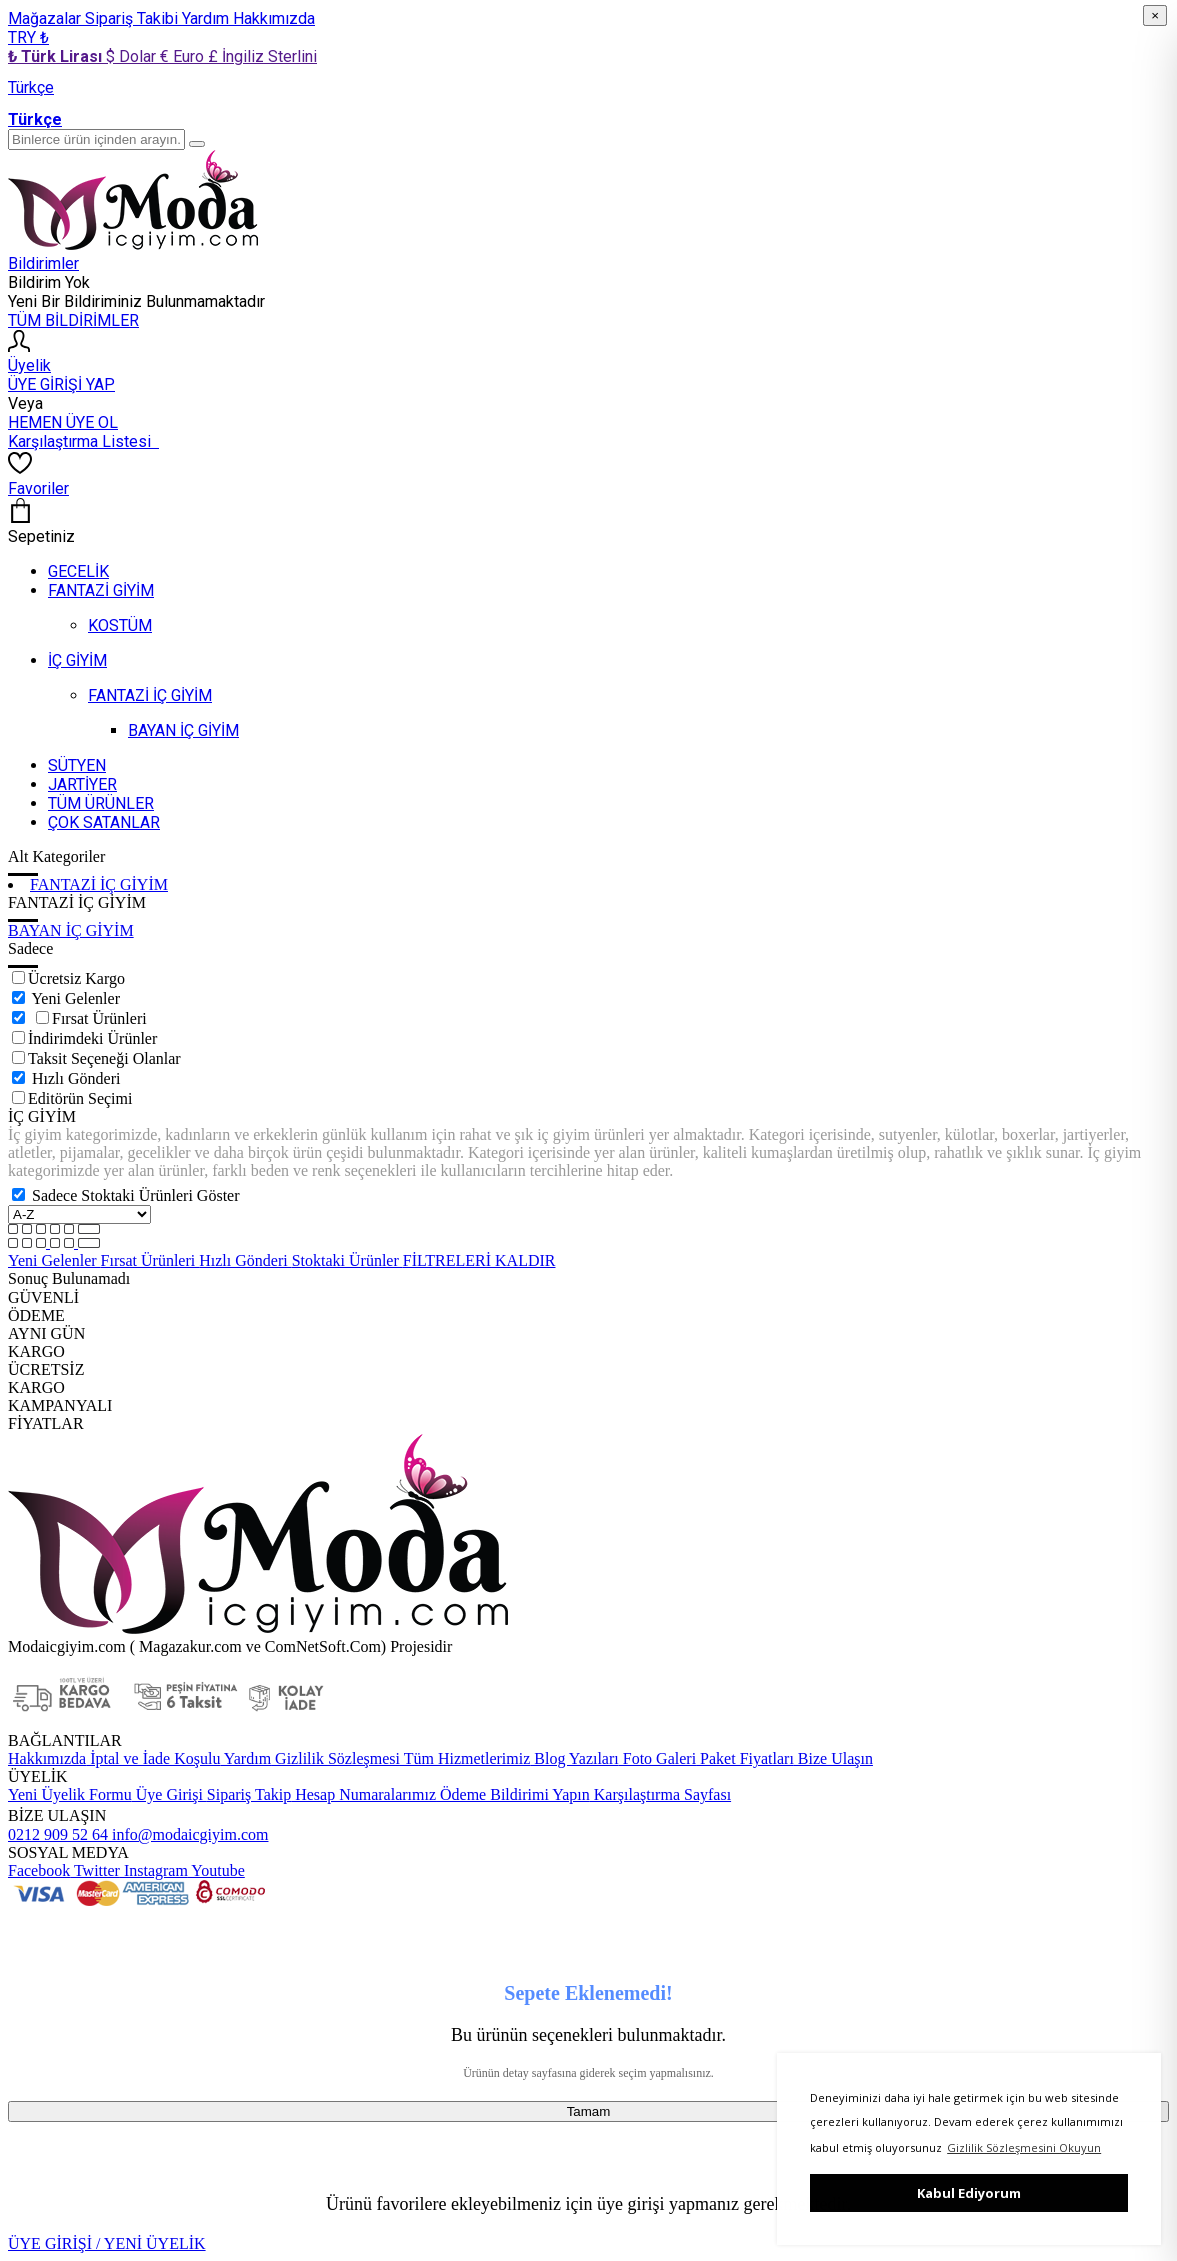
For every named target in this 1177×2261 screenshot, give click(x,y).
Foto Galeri (657, 1758)
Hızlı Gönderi (76, 1078)
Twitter (95, 1870)
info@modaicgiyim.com (188, 1834)
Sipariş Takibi (133, 18)
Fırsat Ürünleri (99, 1018)
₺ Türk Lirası (57, 56)
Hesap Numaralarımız (363, 1794)
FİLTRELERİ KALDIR (479, 1260)
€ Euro (184, 56)
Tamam (589, 2111)
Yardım (207, 18)
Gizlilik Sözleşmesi (335, 1758)
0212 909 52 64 (58, 1834)
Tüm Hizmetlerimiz (465, 1758)
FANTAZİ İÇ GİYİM (99, 884)
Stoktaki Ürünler (347, 1260)
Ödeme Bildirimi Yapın (513, 1794)
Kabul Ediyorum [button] (969, 2193)
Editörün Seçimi (80, 1098)
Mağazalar (46, 18)
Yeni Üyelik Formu (70, 1794)
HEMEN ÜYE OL (63, 422)
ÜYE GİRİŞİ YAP (61, 384)
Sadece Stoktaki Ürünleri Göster (136, 1195)
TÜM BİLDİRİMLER (73, 320)
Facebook (39, 1870)
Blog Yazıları (574, 1758)
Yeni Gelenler (75, 998)
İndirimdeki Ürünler (92, 1038)
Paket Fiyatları (745, 1758)
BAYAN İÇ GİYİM (71, 930)
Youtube (216, 1870)
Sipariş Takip (249, 1794)
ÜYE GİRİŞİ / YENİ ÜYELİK (107, 2243)
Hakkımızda (274, 18)
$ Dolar (133, 56)
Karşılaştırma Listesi (83, 441)
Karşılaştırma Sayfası (660, 1794)
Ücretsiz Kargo (76, 978)
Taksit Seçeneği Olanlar (104, 1058)
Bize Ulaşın (833, 1758)
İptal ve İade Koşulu (153, 1758)
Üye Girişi (169, 1794)
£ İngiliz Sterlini (262, 56)
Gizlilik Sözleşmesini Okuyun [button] (1024, 2147)
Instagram (154, 1870)
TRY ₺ (28, 37)
